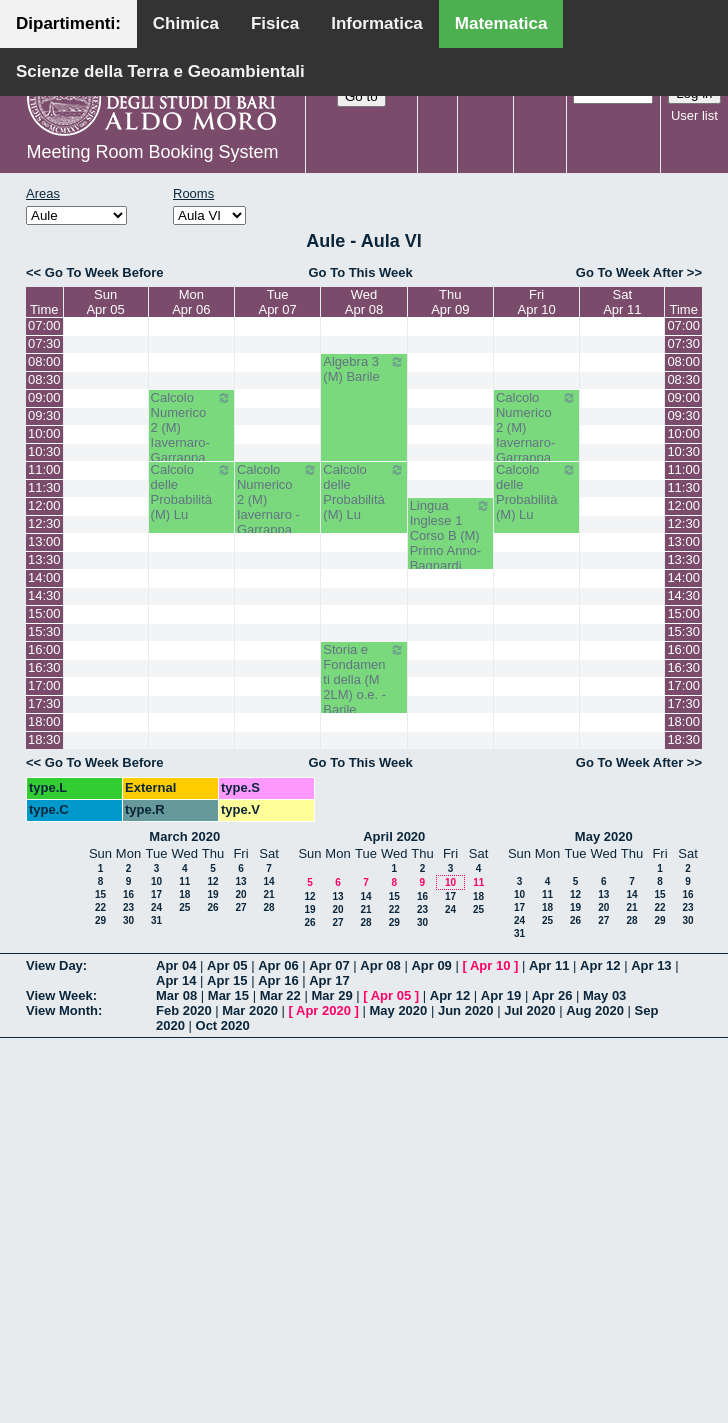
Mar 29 (331, 995)
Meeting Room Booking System (152, 152)
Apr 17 (329, 980)
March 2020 (184, 836)
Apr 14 (176, 980)
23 (128, 907)
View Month (62, 1010)
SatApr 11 (622, 302)
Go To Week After (629, 272)
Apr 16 (278, 980)
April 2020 (394, 836)
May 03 (604, 995)
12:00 (44, 505)
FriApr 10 (537, 302)
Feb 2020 (184, 1010)
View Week (59, 995)
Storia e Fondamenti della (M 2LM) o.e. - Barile (363, 679)
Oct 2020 (223, 1025)
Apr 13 (651, 965)
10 (156, 881)
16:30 (44, 667)
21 (268, 894)
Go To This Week (360, 272)
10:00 (44, 433)
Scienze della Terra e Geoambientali (160, 71)
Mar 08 (176, 995)
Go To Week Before (104, 272)
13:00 (44, 541)
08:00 (44, 361)
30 (128, 920)
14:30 (44, 595)
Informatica (377, 23)
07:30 (44, 343)
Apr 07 (329, 965)
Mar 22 (280, 995)
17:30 (44, 703)
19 (212, 894)
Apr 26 (552, 995)
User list (694, 115)
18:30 (44, 739)
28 (268, 907)
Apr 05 (227, 965)
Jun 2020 (466, 1010)
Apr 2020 (323, 1010)
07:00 (44, 325)
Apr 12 (600, 965)
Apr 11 (549, 965)
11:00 (44, 469)
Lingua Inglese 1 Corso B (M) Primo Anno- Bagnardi (450, 535)
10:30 (44, 451)
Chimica (186, 23)
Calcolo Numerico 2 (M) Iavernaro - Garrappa (277, 499)
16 (128, 894)
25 (184, 907)
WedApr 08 (364, 302)
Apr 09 (431, 965)
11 (184, 881)
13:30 (44, 559)
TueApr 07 (277, 302)
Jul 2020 (529, 1010)
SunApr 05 (105, 302)
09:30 (44, 415)
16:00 (44, 649)
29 (100, 920)
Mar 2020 (250, 1010)
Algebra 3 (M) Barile (363, 369)
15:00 (44, 613)
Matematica (501, 23)
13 (240, 881)
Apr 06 (278, 965)
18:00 (44, 721)
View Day (54, 965)
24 (156, 907)
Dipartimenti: (68, 23)
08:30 (44, 379)
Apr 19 (501, 995)
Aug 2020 (595, 1010)
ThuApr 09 (450, 302)
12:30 (44, 523)
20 (240, 894)
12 (212, 881)
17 (156, 894)
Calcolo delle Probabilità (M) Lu (191, 492)
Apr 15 (227, 980)
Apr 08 (380, 965)
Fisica (275, 23)
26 (212, 907)
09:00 (44, 397)
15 (100, 894)
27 (240, 907)
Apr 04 (176, 965)
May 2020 (604, 836)
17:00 (44, 685)
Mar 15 (228, 995)
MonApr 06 (191, 302)
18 (184, 894)
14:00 (44, 577)
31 (156, 920)
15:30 (44, 631)
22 (100, 907)
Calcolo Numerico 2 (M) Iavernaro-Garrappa (191, 427)
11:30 (44, 487)
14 (268, 881)
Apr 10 (490, 965)
